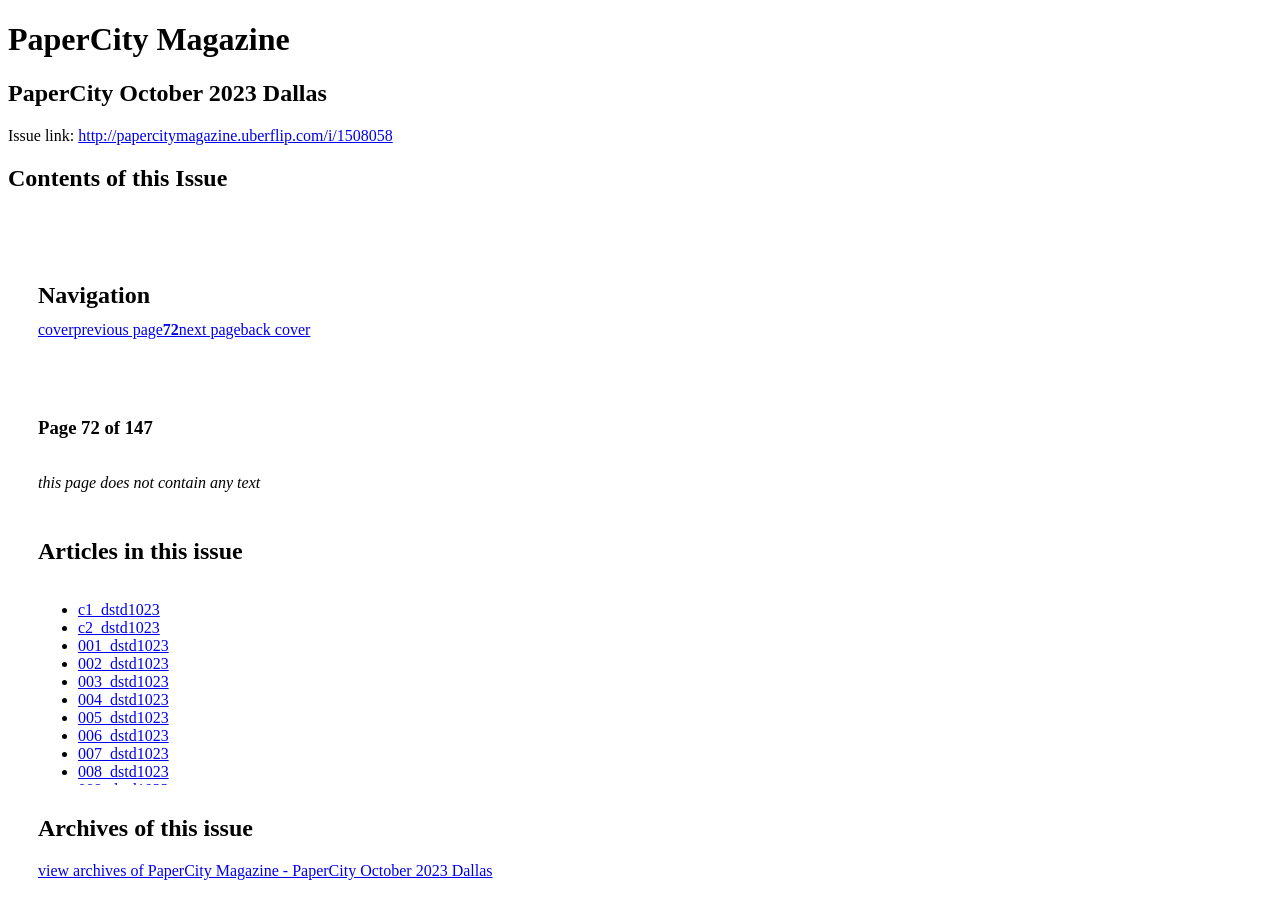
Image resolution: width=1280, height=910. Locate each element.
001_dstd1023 (123, 645)
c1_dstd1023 (119, 609)
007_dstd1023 (123, 753)
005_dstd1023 (123, 717)
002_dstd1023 (123, 663)
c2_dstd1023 (119, 627)
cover (56, 329)
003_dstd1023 (123, 681)
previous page (118, 329)
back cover (276, 329)
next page (210, 329)
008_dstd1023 (123, 771)
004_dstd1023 (123, 699)
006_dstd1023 (123, 735)
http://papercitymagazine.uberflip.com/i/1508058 (235, 135)
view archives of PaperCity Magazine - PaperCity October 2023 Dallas (265, 870)
